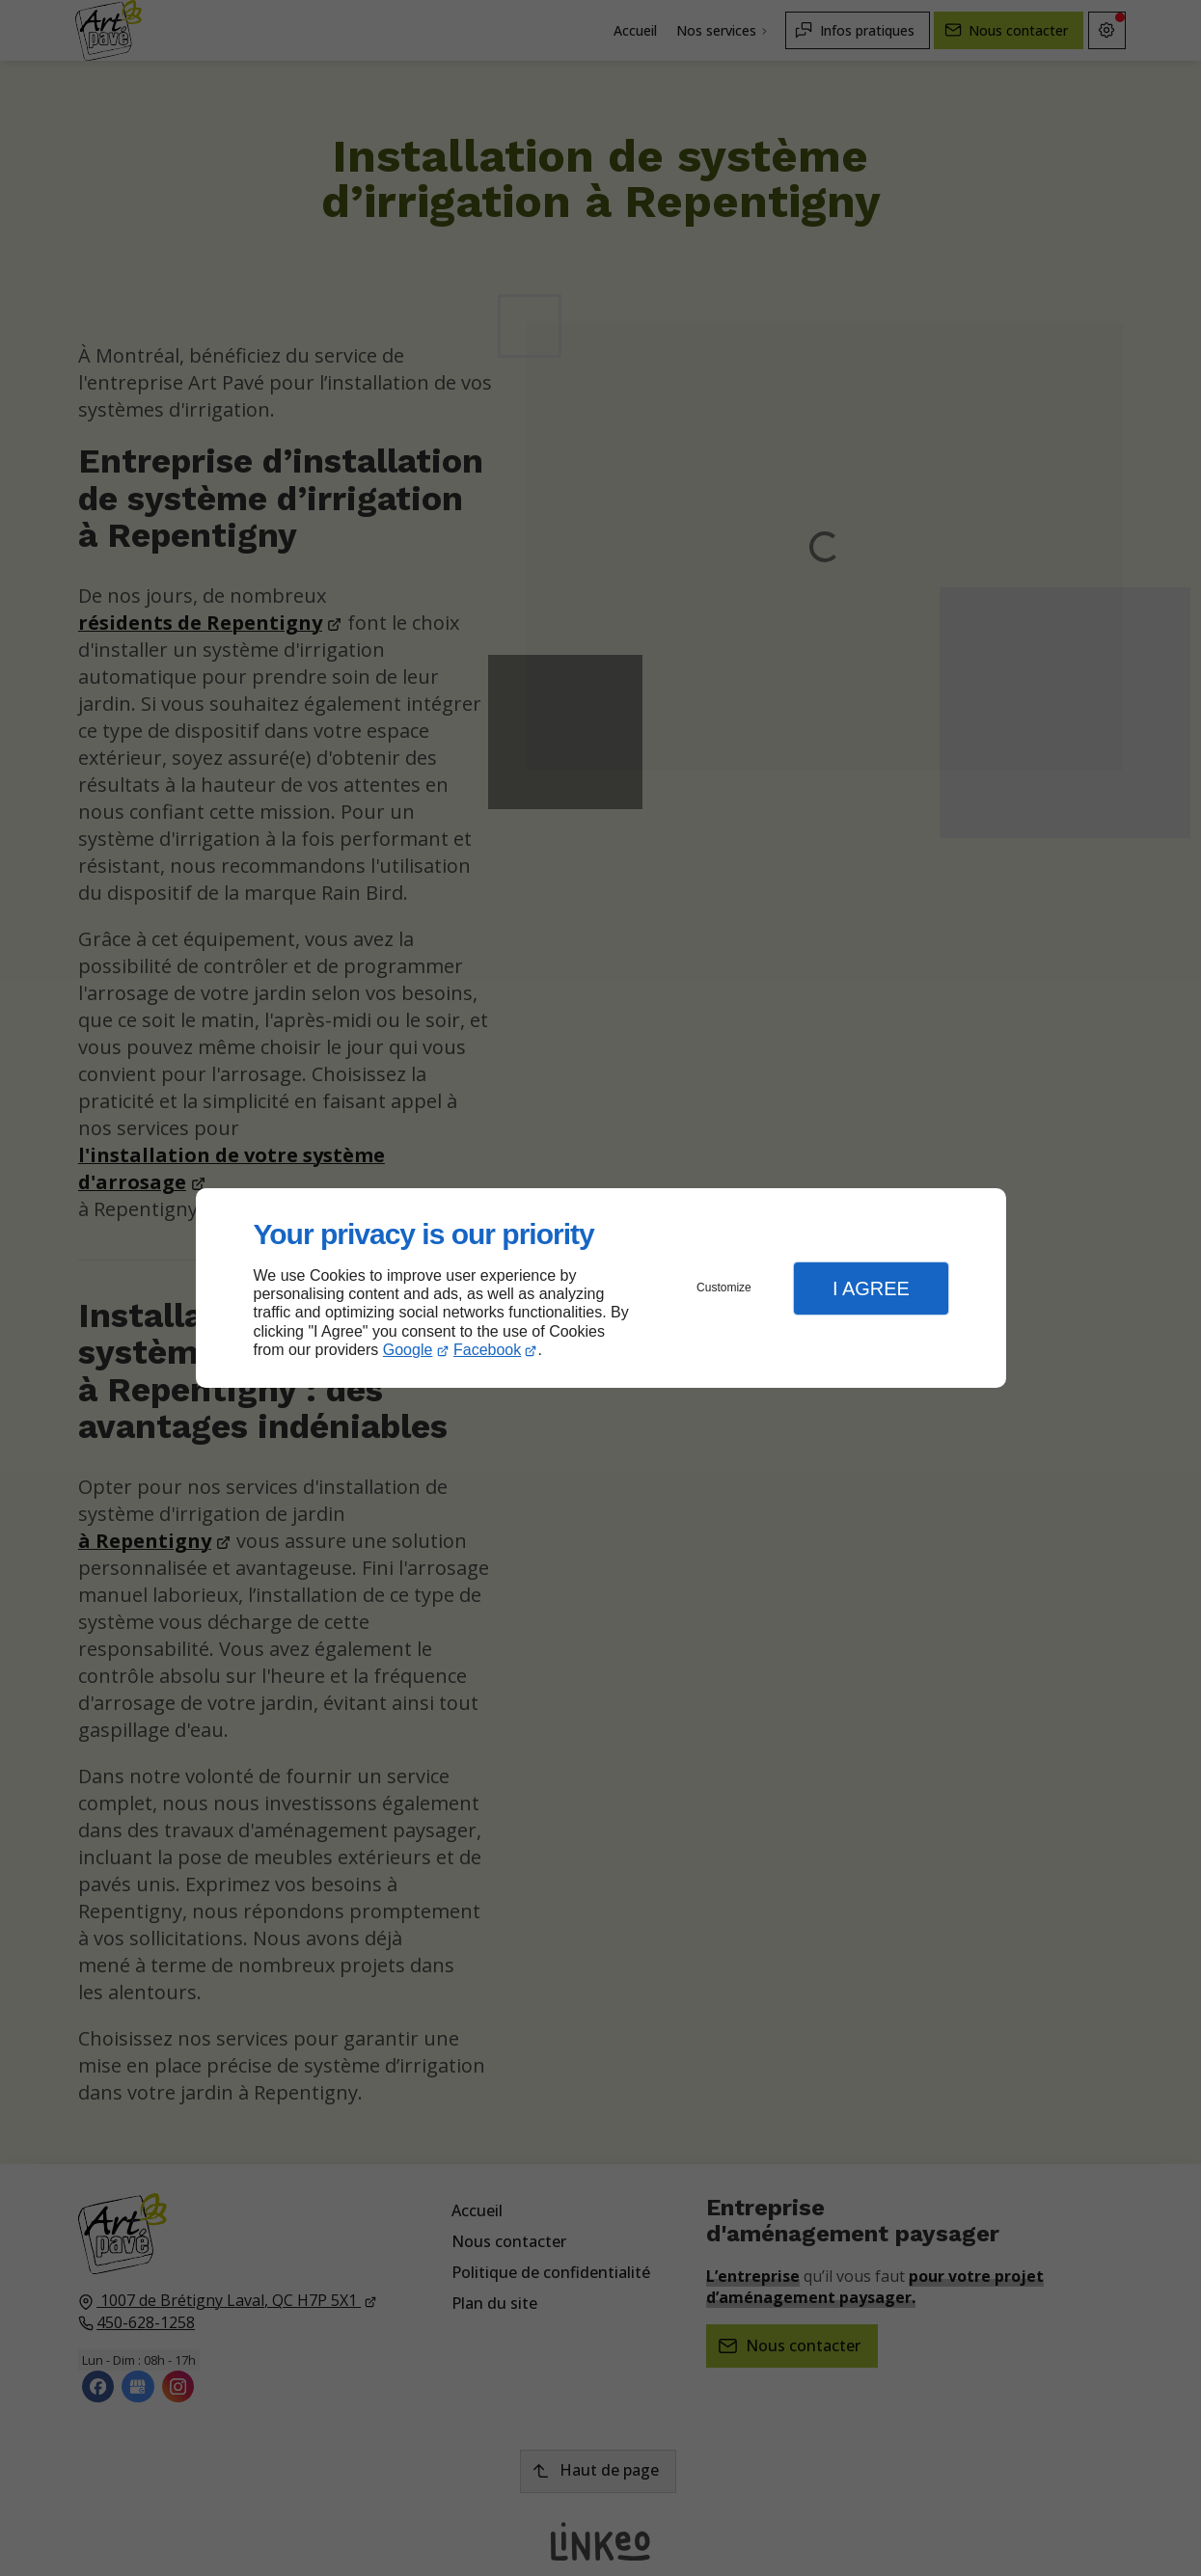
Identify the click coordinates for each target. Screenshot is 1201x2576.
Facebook (487, 1350)
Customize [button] (723, 1287)
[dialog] (601, 1288)
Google (408, 1350)
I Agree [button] (871, 1288)
